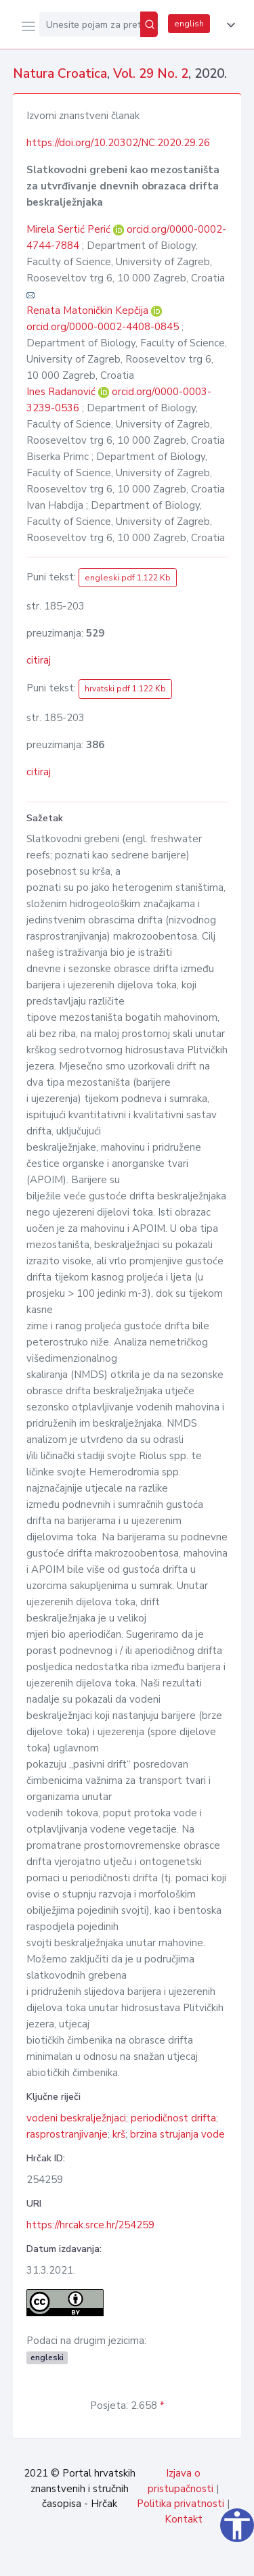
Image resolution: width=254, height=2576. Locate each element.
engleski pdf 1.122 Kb (128, 577)
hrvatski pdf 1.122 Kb (125, 688)
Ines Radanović (62, 391)
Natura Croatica (60, 74)
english (189, 23)
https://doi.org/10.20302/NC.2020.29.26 (118, 143)
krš (118, 2134)
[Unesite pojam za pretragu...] (90, 24)
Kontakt (184, 2519)
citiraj (38, 660)
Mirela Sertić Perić (69, 229)
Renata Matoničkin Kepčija (88, 310)
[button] (228, 25)
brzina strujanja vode (177, 2134)
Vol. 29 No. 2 (150, 74)
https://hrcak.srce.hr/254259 (90, 2225)
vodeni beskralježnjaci (76, 2118)
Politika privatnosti (180, 2503)
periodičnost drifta (173, 2118)
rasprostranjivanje (67, 2134)
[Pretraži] (149, 24)
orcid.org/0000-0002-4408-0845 (102, 327)
